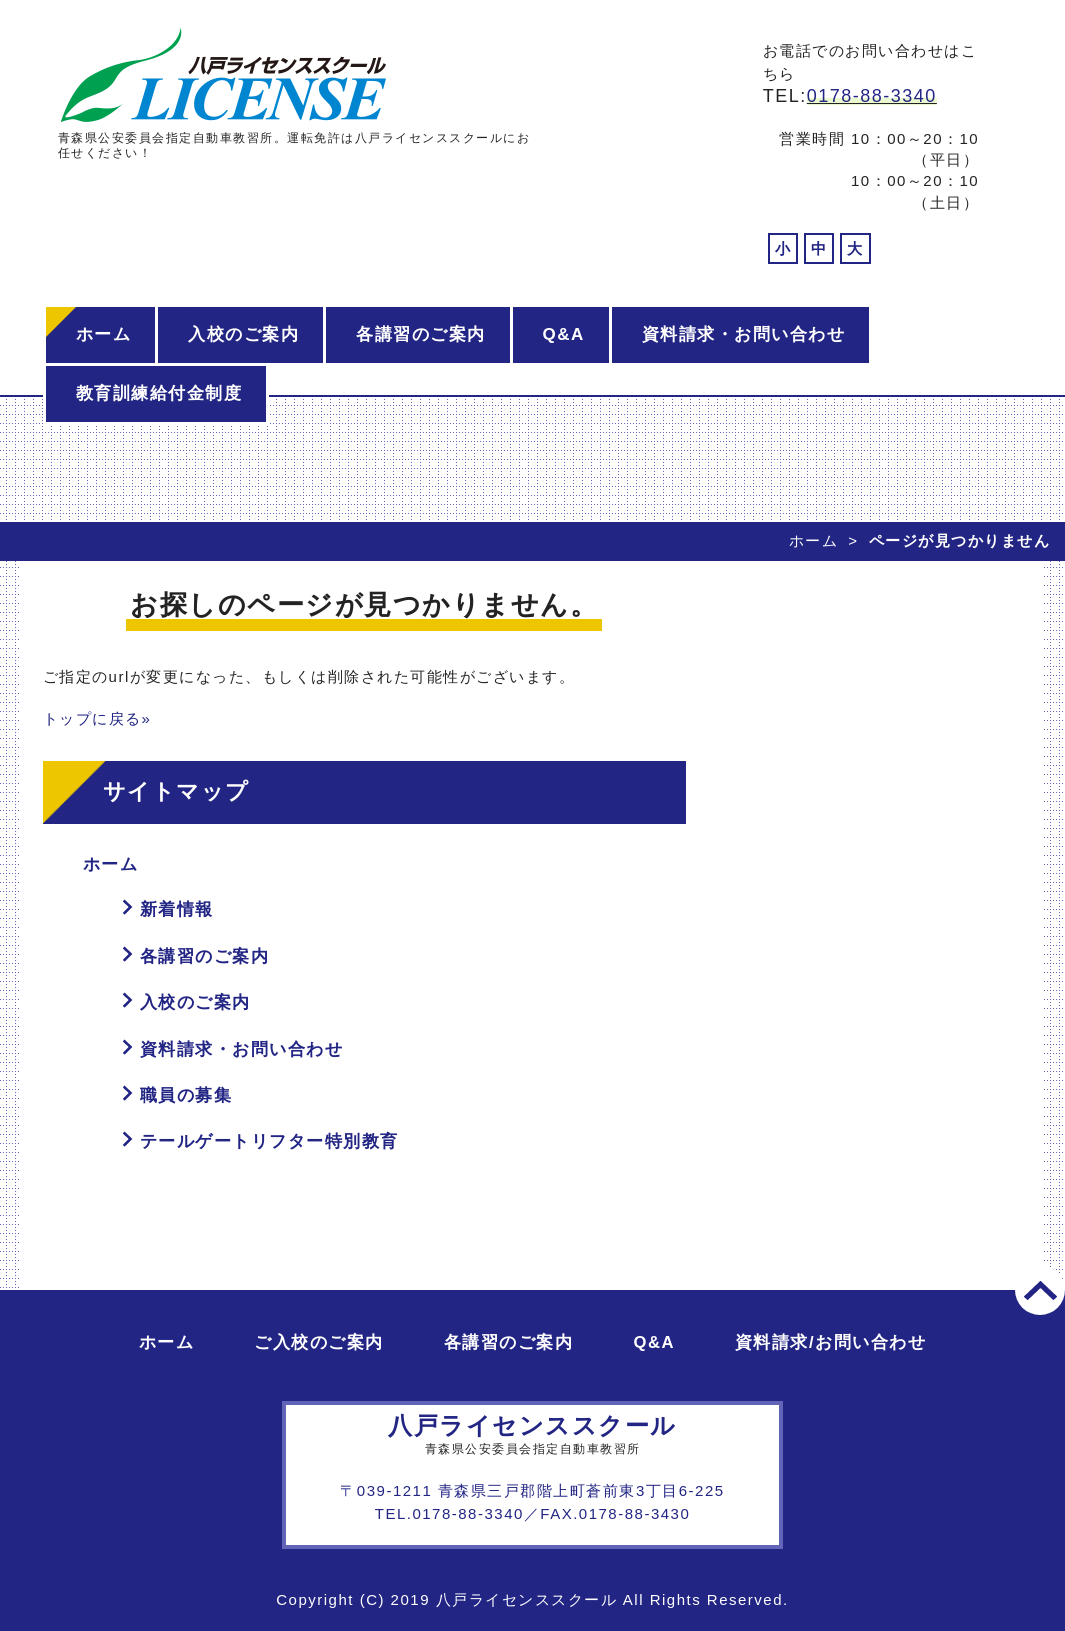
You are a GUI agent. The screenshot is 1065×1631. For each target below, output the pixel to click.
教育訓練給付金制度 (159, 393)
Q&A (564, 334)
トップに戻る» (97, 718)
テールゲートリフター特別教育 (269, 1141)
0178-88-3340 (872, 96)
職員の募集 (186, 1095)
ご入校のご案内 (319, 1342)
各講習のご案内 (421, 334)
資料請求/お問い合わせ (830, 1342)
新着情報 (177, 909)
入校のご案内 (243, 334)
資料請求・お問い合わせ (744, 334)
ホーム (104, 334)
